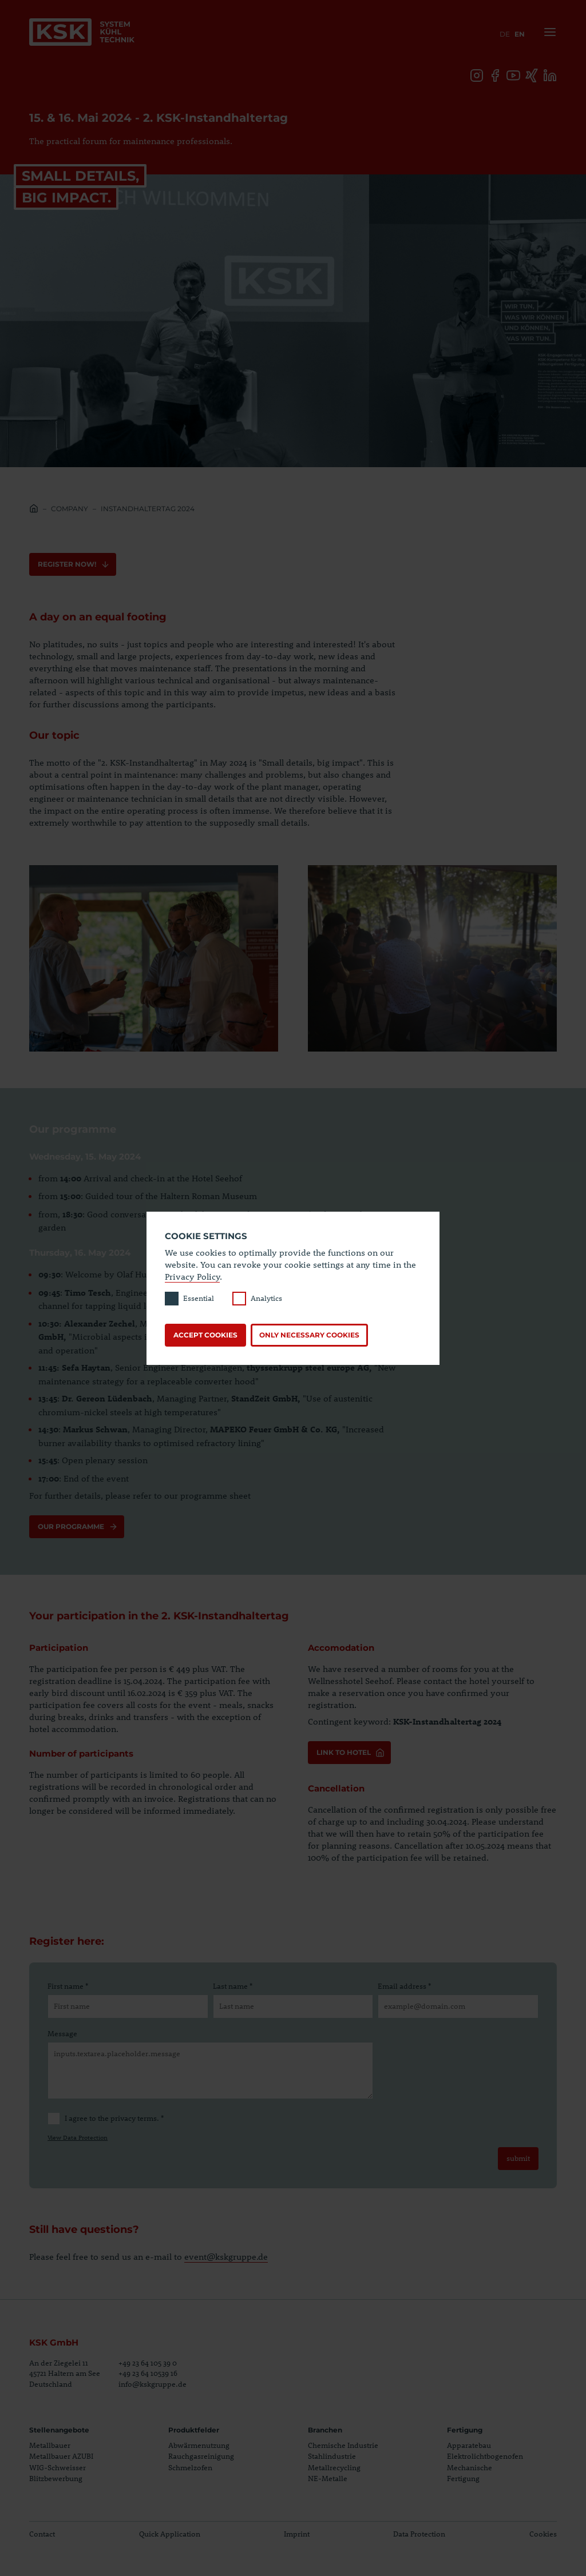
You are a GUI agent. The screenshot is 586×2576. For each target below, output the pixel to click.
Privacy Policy (192, 1276)
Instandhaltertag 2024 (148, 508)
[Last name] (293, 2006)
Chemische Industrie (343, 2445)
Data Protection (419, 2534)
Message (62, 2033)
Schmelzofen (190, 2467)
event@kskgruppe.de (226, 2256)
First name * (67, 1986)
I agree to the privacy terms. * (105, 2118)
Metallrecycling (334, 2467)
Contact (42, 2534)
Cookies (543, 2534)
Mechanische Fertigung (469, 2473)
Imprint (297, 2534)
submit (517, 2158)
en (519, 34)
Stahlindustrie (332, 2456)
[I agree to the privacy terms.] (53, 2118)
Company (69, 508)
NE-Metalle (327, 2478)
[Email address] (458, 2006)
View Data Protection (77, 2136)
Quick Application (169, 2534)
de (505, 34)
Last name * (232, 1986)
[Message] (210, 2070)
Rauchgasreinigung (201, 2456)
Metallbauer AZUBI (61, 2456)
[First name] (127, 2006)
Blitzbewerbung (55, 2478)
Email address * (404, 1986)
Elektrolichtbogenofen (485, 2456)
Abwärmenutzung (198, 2445)
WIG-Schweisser (57, 2467)
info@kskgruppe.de (152, 2384)
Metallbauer (49, 2445)
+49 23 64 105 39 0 (147, 2363)
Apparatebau (469, 2445)
